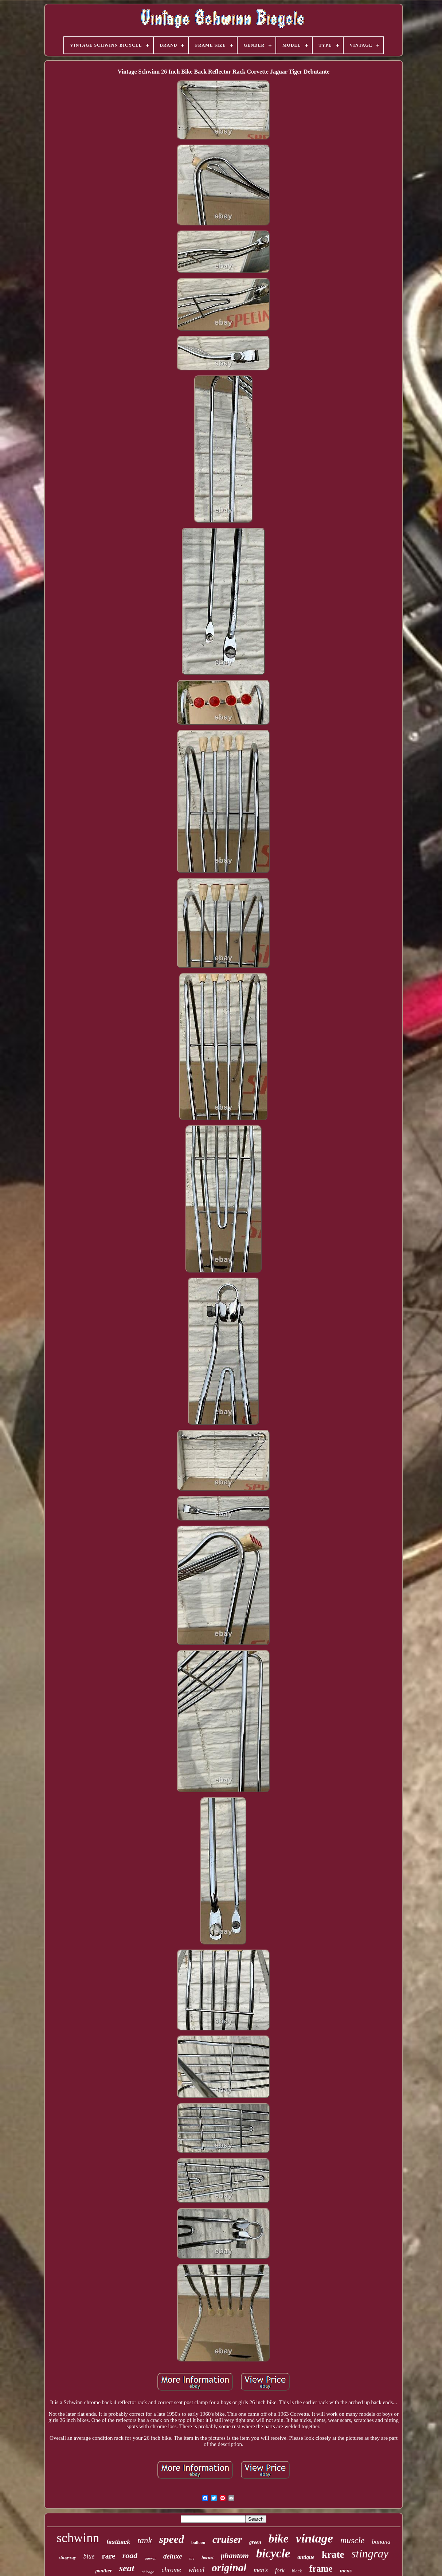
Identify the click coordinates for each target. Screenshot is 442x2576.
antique (305, 2557)
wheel (196, 2569)
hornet (208, 2557)
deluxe (172, 2556)
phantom (235, 2555)
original (229, 2567)
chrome (171, 2569)
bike (279, 2538)
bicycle (273, 2553)
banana (381, 2541)
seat (126, 2568)
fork (280, 2570)
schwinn (78, 2538)
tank (144, 2540)
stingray (369, 2553)
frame (321, 2568)
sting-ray (67, 2557)
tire (192, 2558)
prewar (150, 2558)
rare (108, 2556)
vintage (314, 2538)
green (255, 2542)
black (297, 2570)
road (130, 2555)
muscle (352, 2540)
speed (171, 2539)
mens (346, 2570)
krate (333, 2554)
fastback (118, 2542)
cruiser (227, 2539)
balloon (198, 2542)
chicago (148, 2571)
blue (89, 2556)
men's (261, 2570)
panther (103, 2570)
